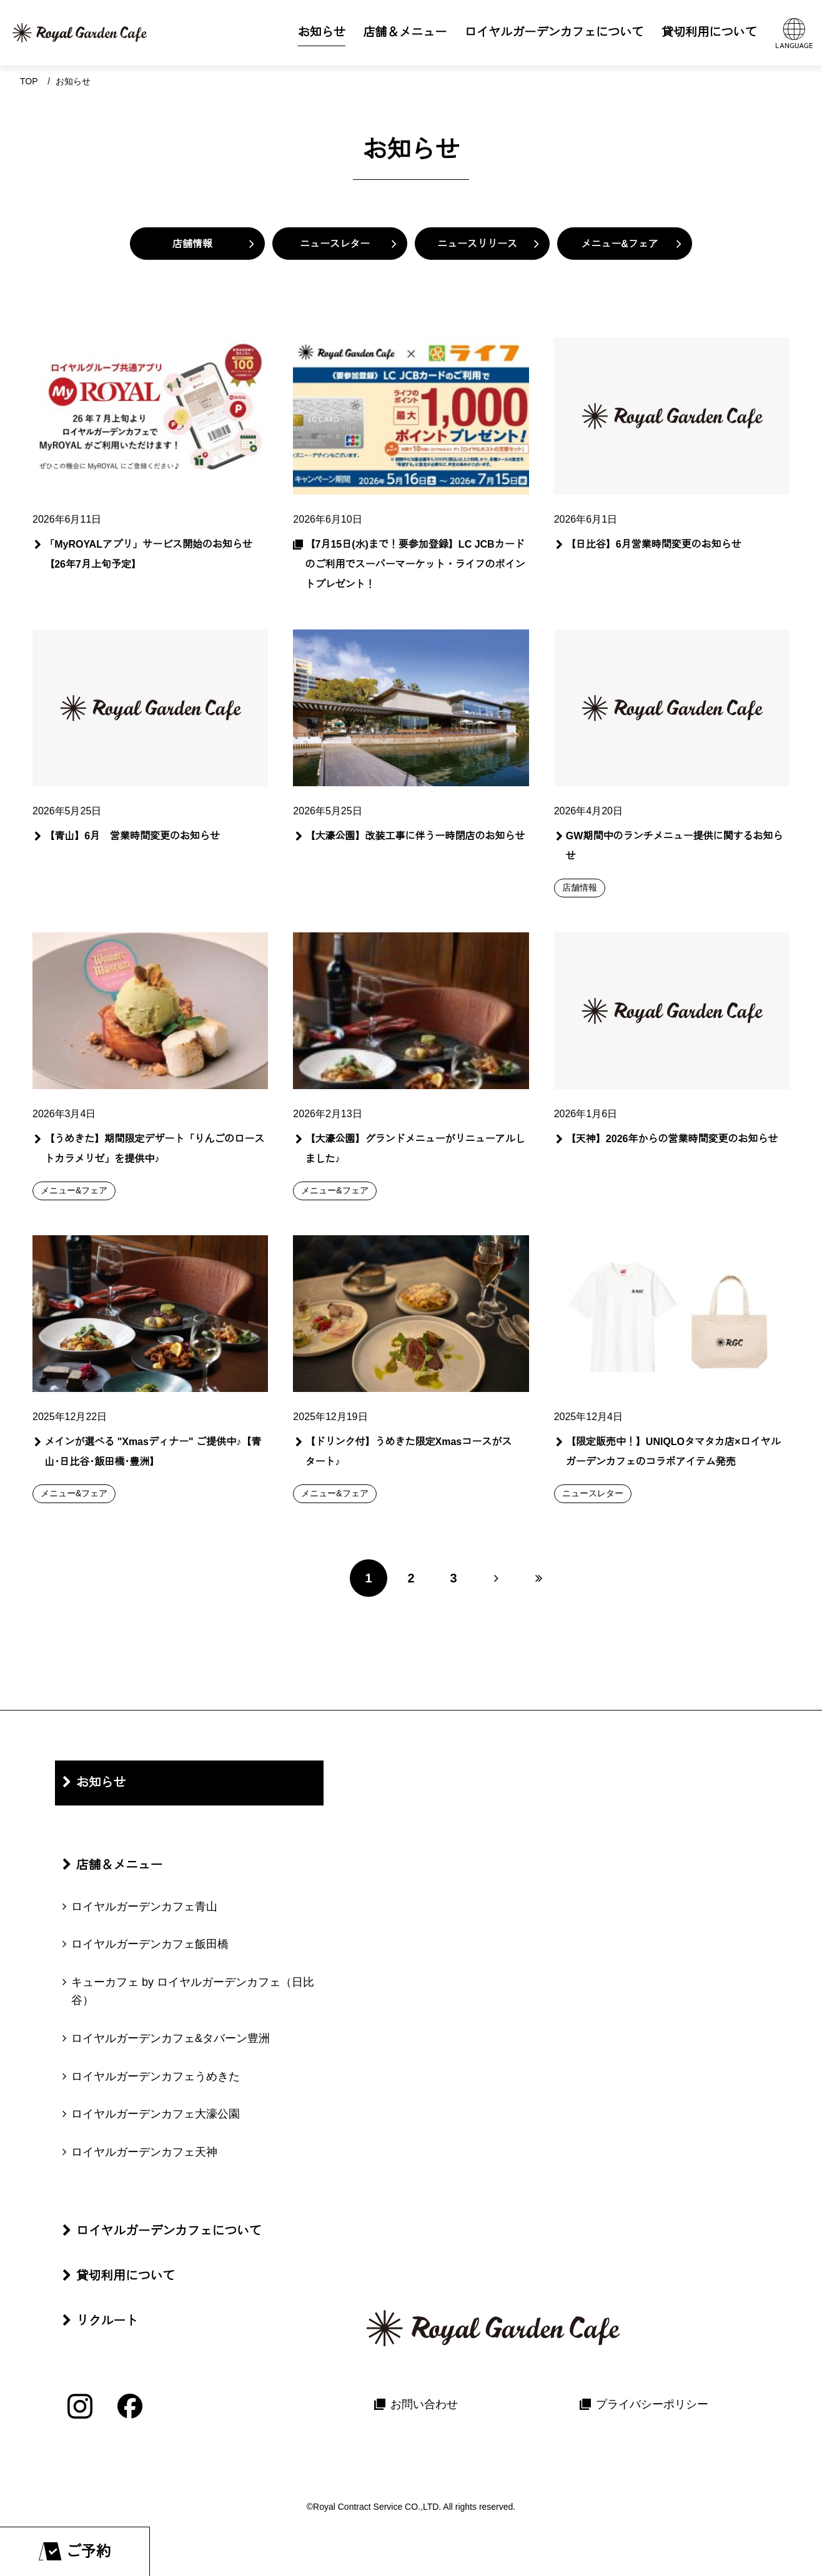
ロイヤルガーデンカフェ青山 (144, 1906)
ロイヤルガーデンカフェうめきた (155, 2076)
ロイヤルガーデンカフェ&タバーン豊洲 (170, 2038)
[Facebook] (130, 2406)
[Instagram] (80, 2406)
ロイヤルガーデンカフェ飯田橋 (150, 1944)
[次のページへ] (496, 1578)
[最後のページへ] (538, 1578)
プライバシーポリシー (652, 2404)
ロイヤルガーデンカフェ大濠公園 (155, 2114)
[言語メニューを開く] (794, 33)
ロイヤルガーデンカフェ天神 (144, 2152)
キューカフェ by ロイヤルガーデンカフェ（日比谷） (192, 1991)
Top (29, 81)
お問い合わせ (424, 2404)
